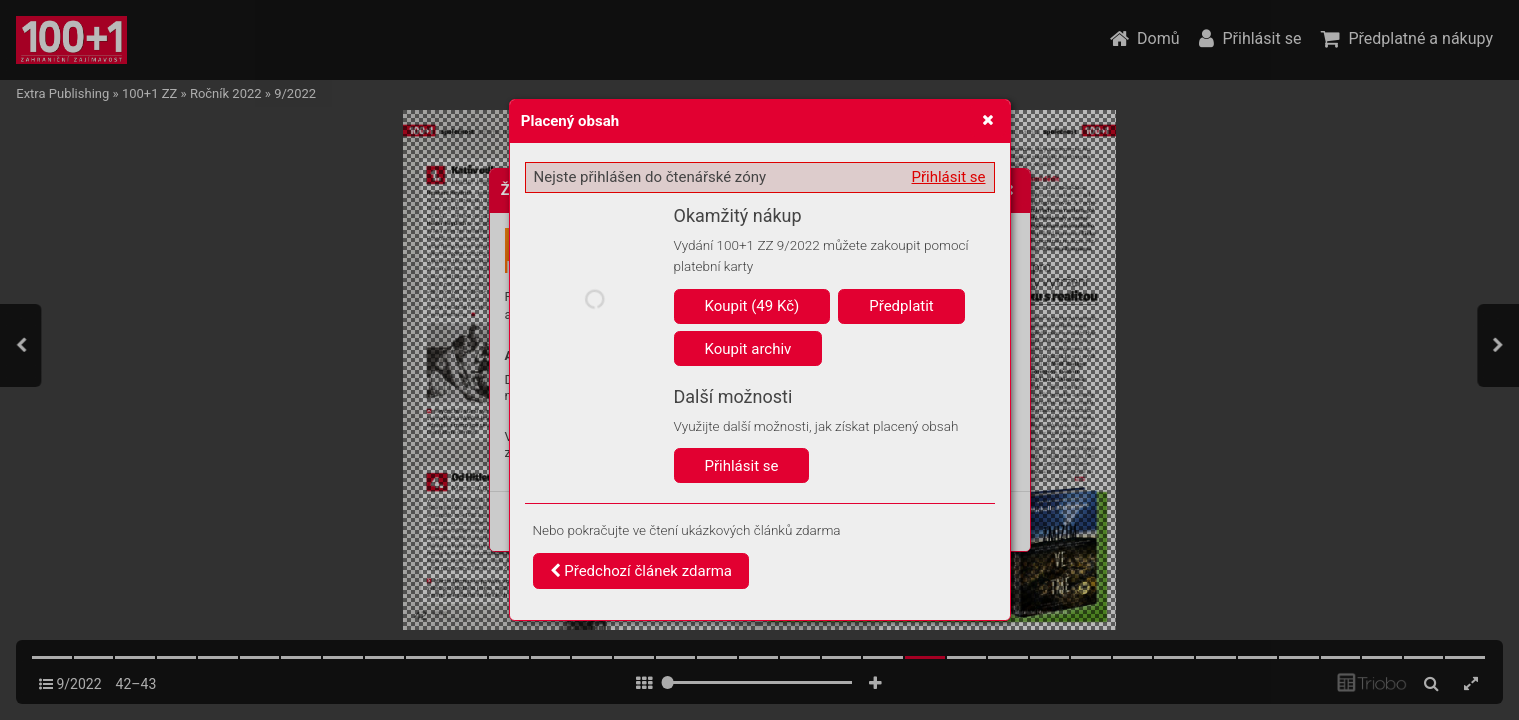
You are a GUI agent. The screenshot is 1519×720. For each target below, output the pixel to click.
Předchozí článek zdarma (641, 571)
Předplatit (901, 306)
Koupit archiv (748, 349)
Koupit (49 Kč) (752, 306)
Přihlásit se (949, 177)
